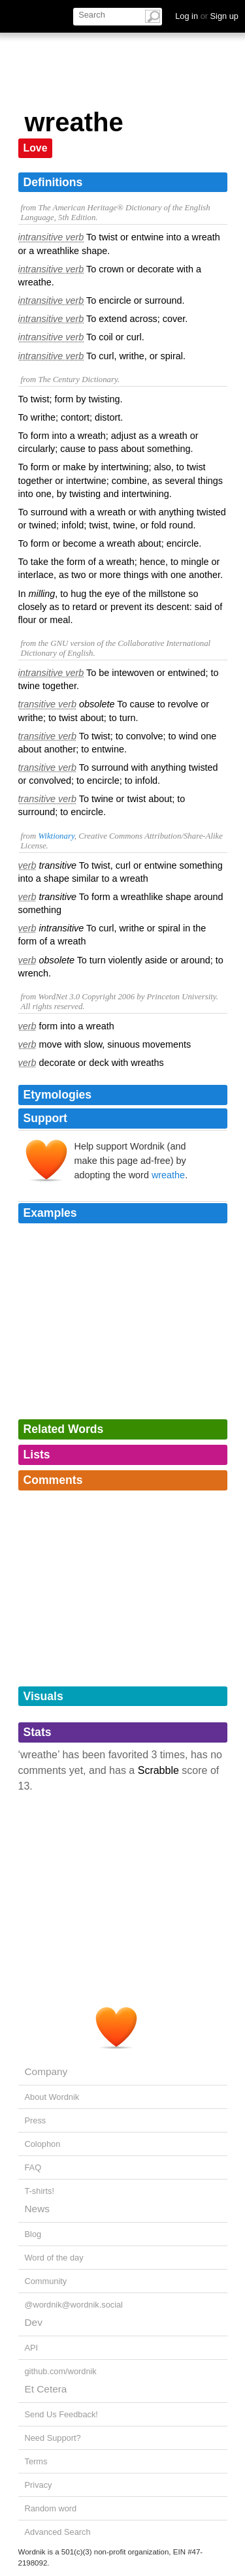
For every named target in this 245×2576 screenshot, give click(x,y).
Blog (33, 2234)
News (37, 2208)
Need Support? (53, 2438)
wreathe (168, 1175)
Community (46, 2281)
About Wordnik (52, 2097)
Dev (33, 2322)
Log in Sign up (206, 16)
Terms (36, 2461)
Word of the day (54, 2257)
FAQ (33, 2167)
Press (35, 2120)
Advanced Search (58, 2532)
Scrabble (158, 1770)
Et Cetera (46, 2388)
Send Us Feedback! (61, 2414)
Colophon (43, 2144)
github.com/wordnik (61, 2371)
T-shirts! (40, 2191)
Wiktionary (56, 836)
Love (36, 147)
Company (46, 2071)
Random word (51, 2508)
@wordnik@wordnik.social (74, 2305)
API (32, 2348)
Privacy (38, 2485)
